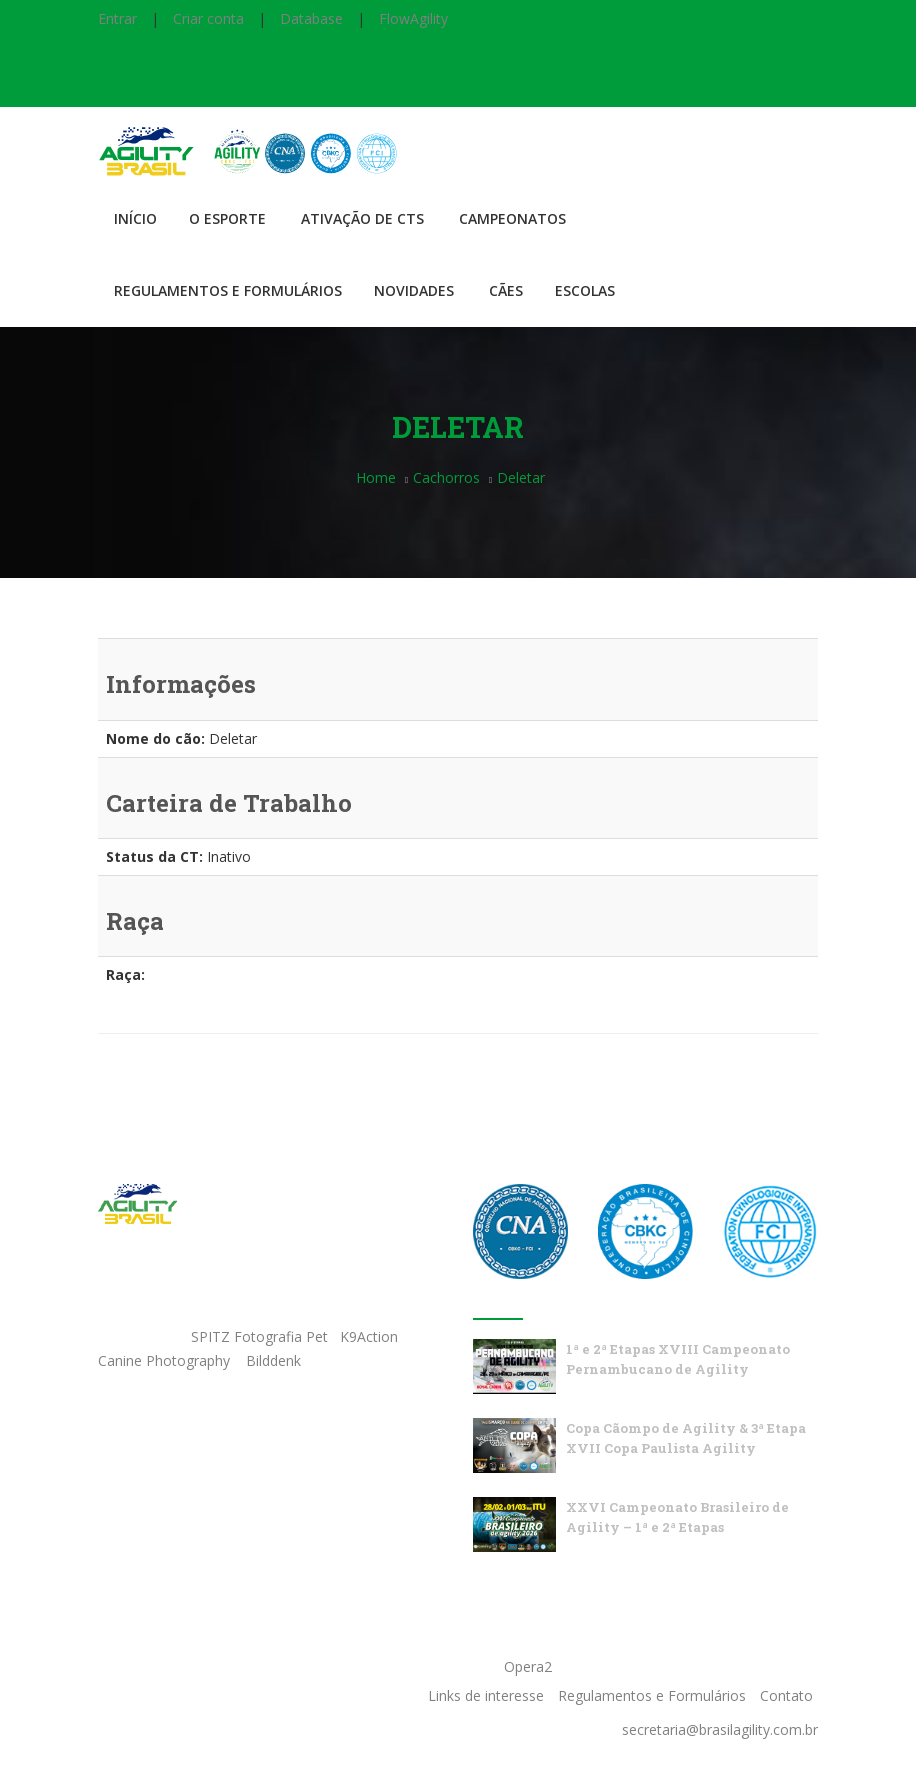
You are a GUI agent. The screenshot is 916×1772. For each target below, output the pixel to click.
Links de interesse (486, 1695)
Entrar (117, 18)
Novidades (414, 290)
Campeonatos (512, 218)
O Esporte (227, 218)
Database (311, 18)
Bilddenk (273, 1360)
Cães (506, 290)
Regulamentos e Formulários (228, 290)
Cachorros (446, 477)
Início (135, 218)
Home (376, 477)
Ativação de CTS (362, 218)
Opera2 (528, 1666)
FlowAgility (413, 18)
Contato (786, 1695)
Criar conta (208, 18)
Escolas (585, 290)
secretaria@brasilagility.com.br (720, 1729)
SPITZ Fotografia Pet (261, 1336)
